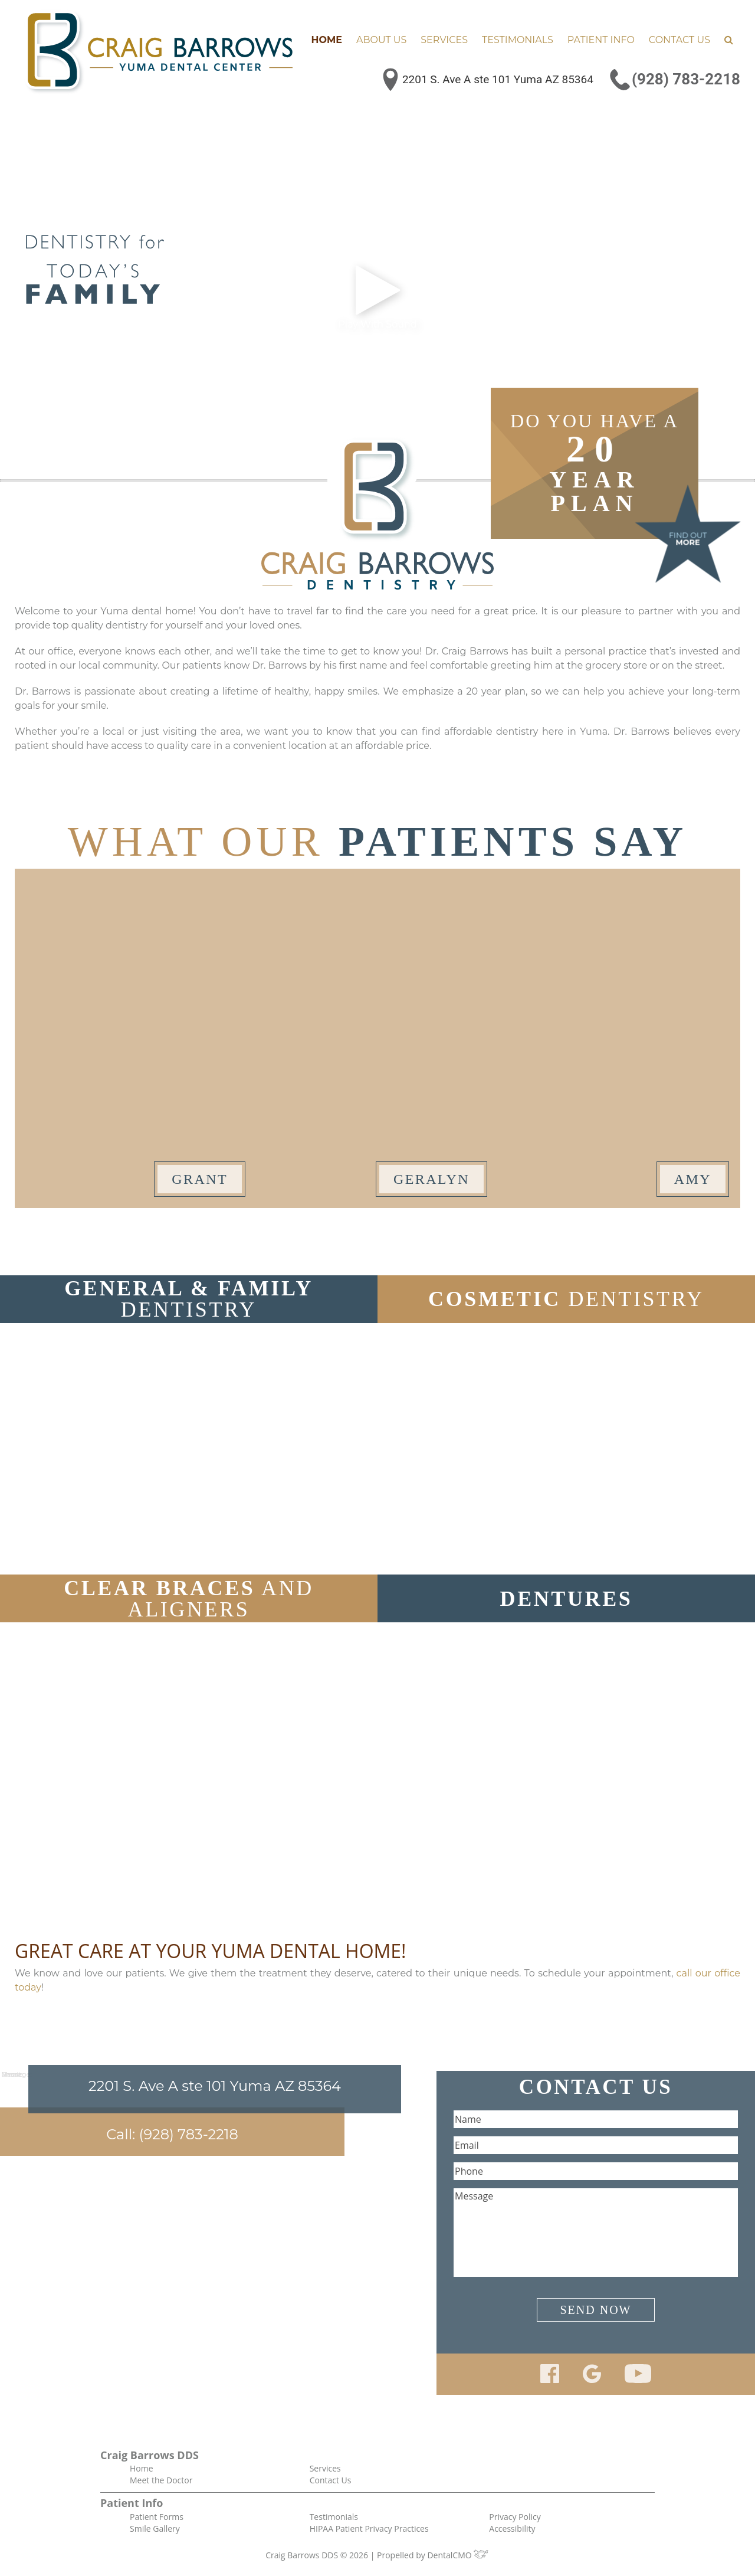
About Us (381, 39)
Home (326, 39)
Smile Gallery (155, 2528)
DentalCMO (458, 2555)
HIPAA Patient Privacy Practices (369, 2528)
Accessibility (512, 2528)
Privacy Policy (514, 2516)
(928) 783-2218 (686, 79)
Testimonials (517, 39)
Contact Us (679, 39)
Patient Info (601, 39)
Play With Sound (377, 296)
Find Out (688, 539)
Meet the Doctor (161, 2480)
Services (444, 39)
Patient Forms (156, 2516)
